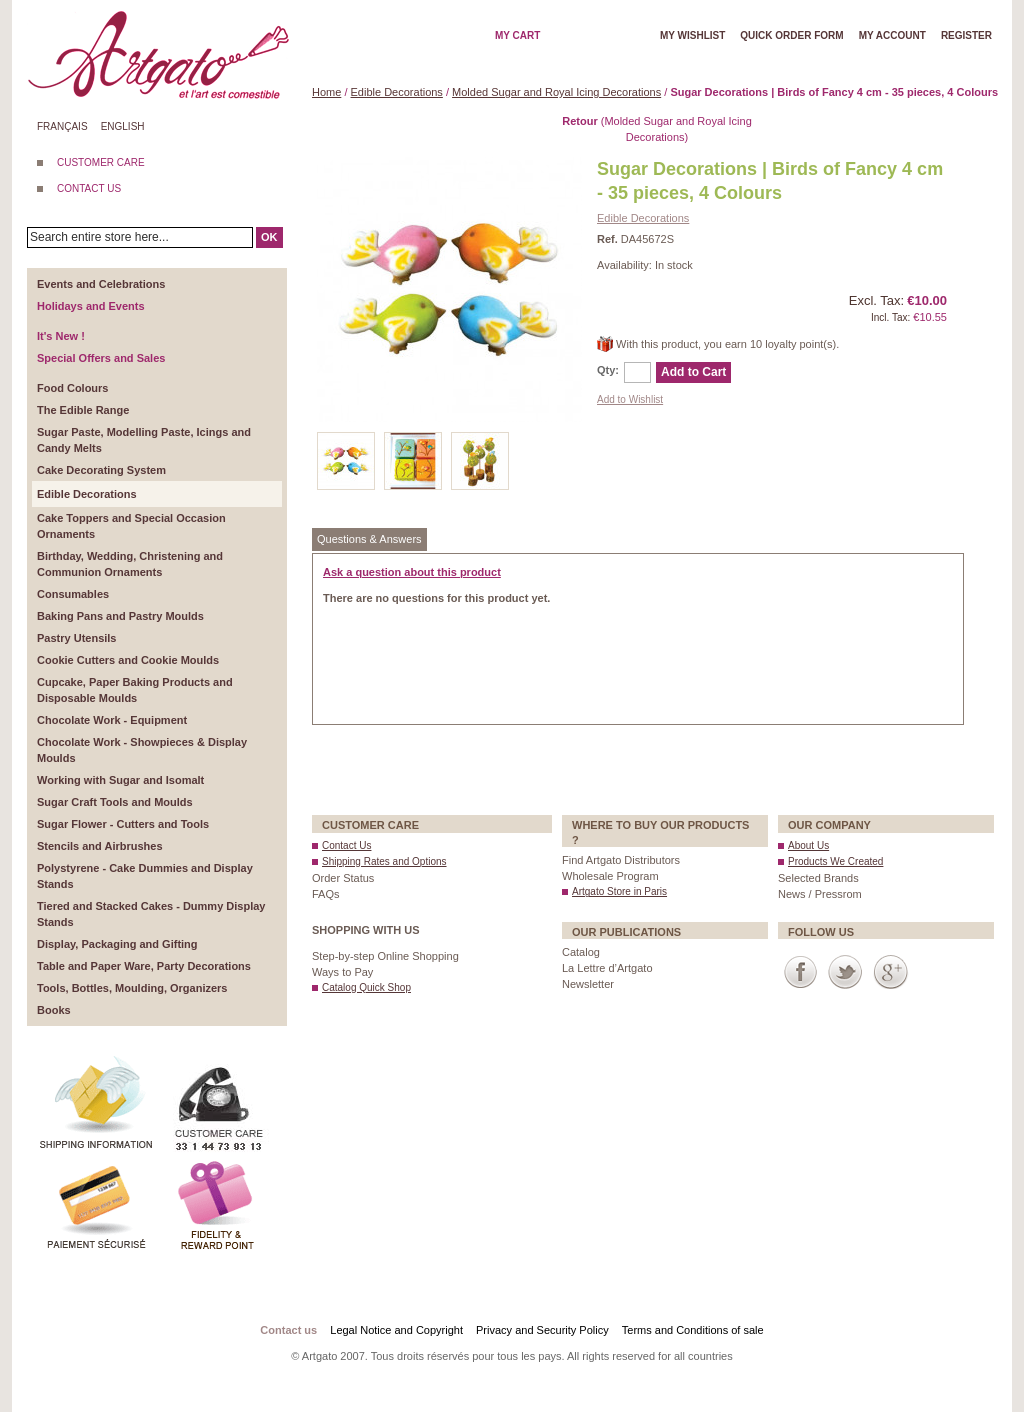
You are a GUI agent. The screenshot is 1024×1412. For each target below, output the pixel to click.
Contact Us (346, 845)
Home (326, 92)
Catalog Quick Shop (366, 987)
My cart (517, 35)
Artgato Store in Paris (619, 891)
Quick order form (791, 35)
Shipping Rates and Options (384, 861)
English (123, 126)
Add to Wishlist (630, 399)
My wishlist (692, 35)
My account (892, 35)
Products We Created (835, 861)
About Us (808, 845)
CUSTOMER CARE (101, 162)
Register (966, 35)
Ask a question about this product (412, 572)
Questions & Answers (369, 539)
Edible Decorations (397, 92)
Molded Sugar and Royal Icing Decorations (556, 92)
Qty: (608, 370)
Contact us (288, 1330)
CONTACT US (89, 188)
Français (62, 126)
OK (269, 237)
